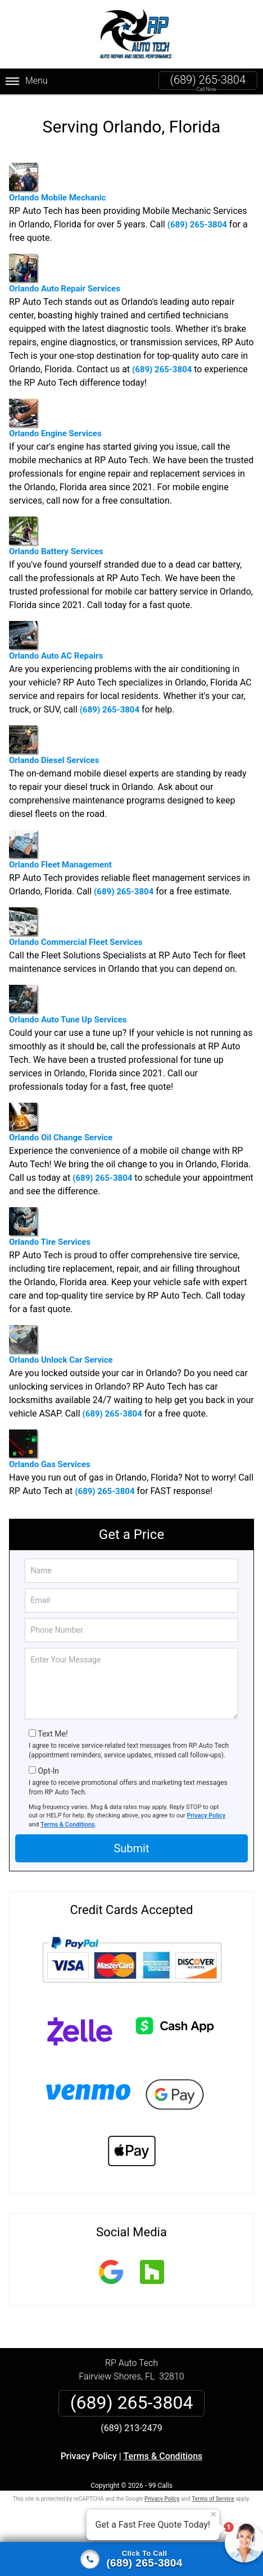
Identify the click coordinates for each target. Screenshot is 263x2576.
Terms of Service (213, 2499)
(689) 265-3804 (208, 79)
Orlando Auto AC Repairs (56, 641)
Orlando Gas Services (49, 1449)
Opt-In (48, 1770)
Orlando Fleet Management (60, 850)
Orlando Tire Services (49, 1227)
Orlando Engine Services (55, 419)
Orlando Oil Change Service (60, 1123)
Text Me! (52, 1733)
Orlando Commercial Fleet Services (75, 927)
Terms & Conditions (67, 1824)
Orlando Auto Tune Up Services (68, 1005)
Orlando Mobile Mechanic (57, 183)
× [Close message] (213, 2514)
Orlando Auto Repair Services (64, 274)
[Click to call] (131, 2559)
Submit (131, 1848)
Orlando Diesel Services (54, 745)
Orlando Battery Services (56, 536)
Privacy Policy (206, 1815)
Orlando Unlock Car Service (61, 1345)
